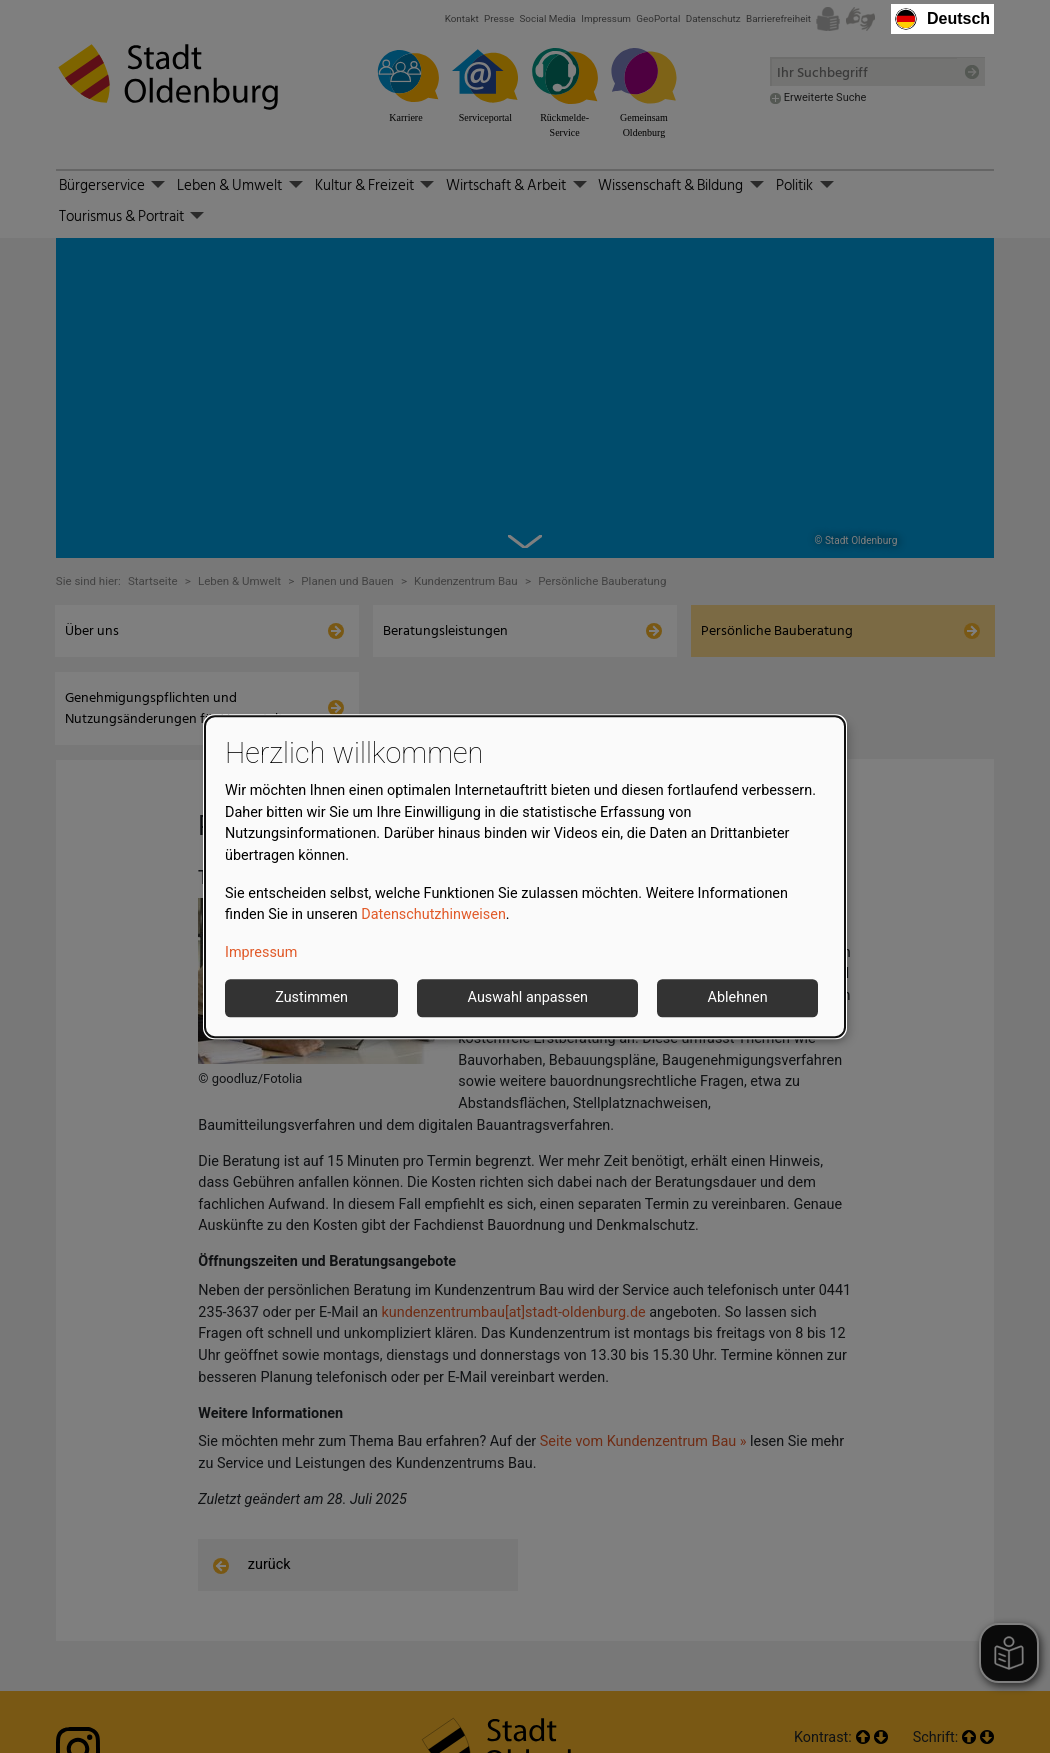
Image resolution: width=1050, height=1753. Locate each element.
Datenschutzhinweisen (433, 914)
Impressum (261, 952)
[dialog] (525, 877)
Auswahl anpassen (528, 998)
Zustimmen (311, 998)
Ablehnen (738, 998)
